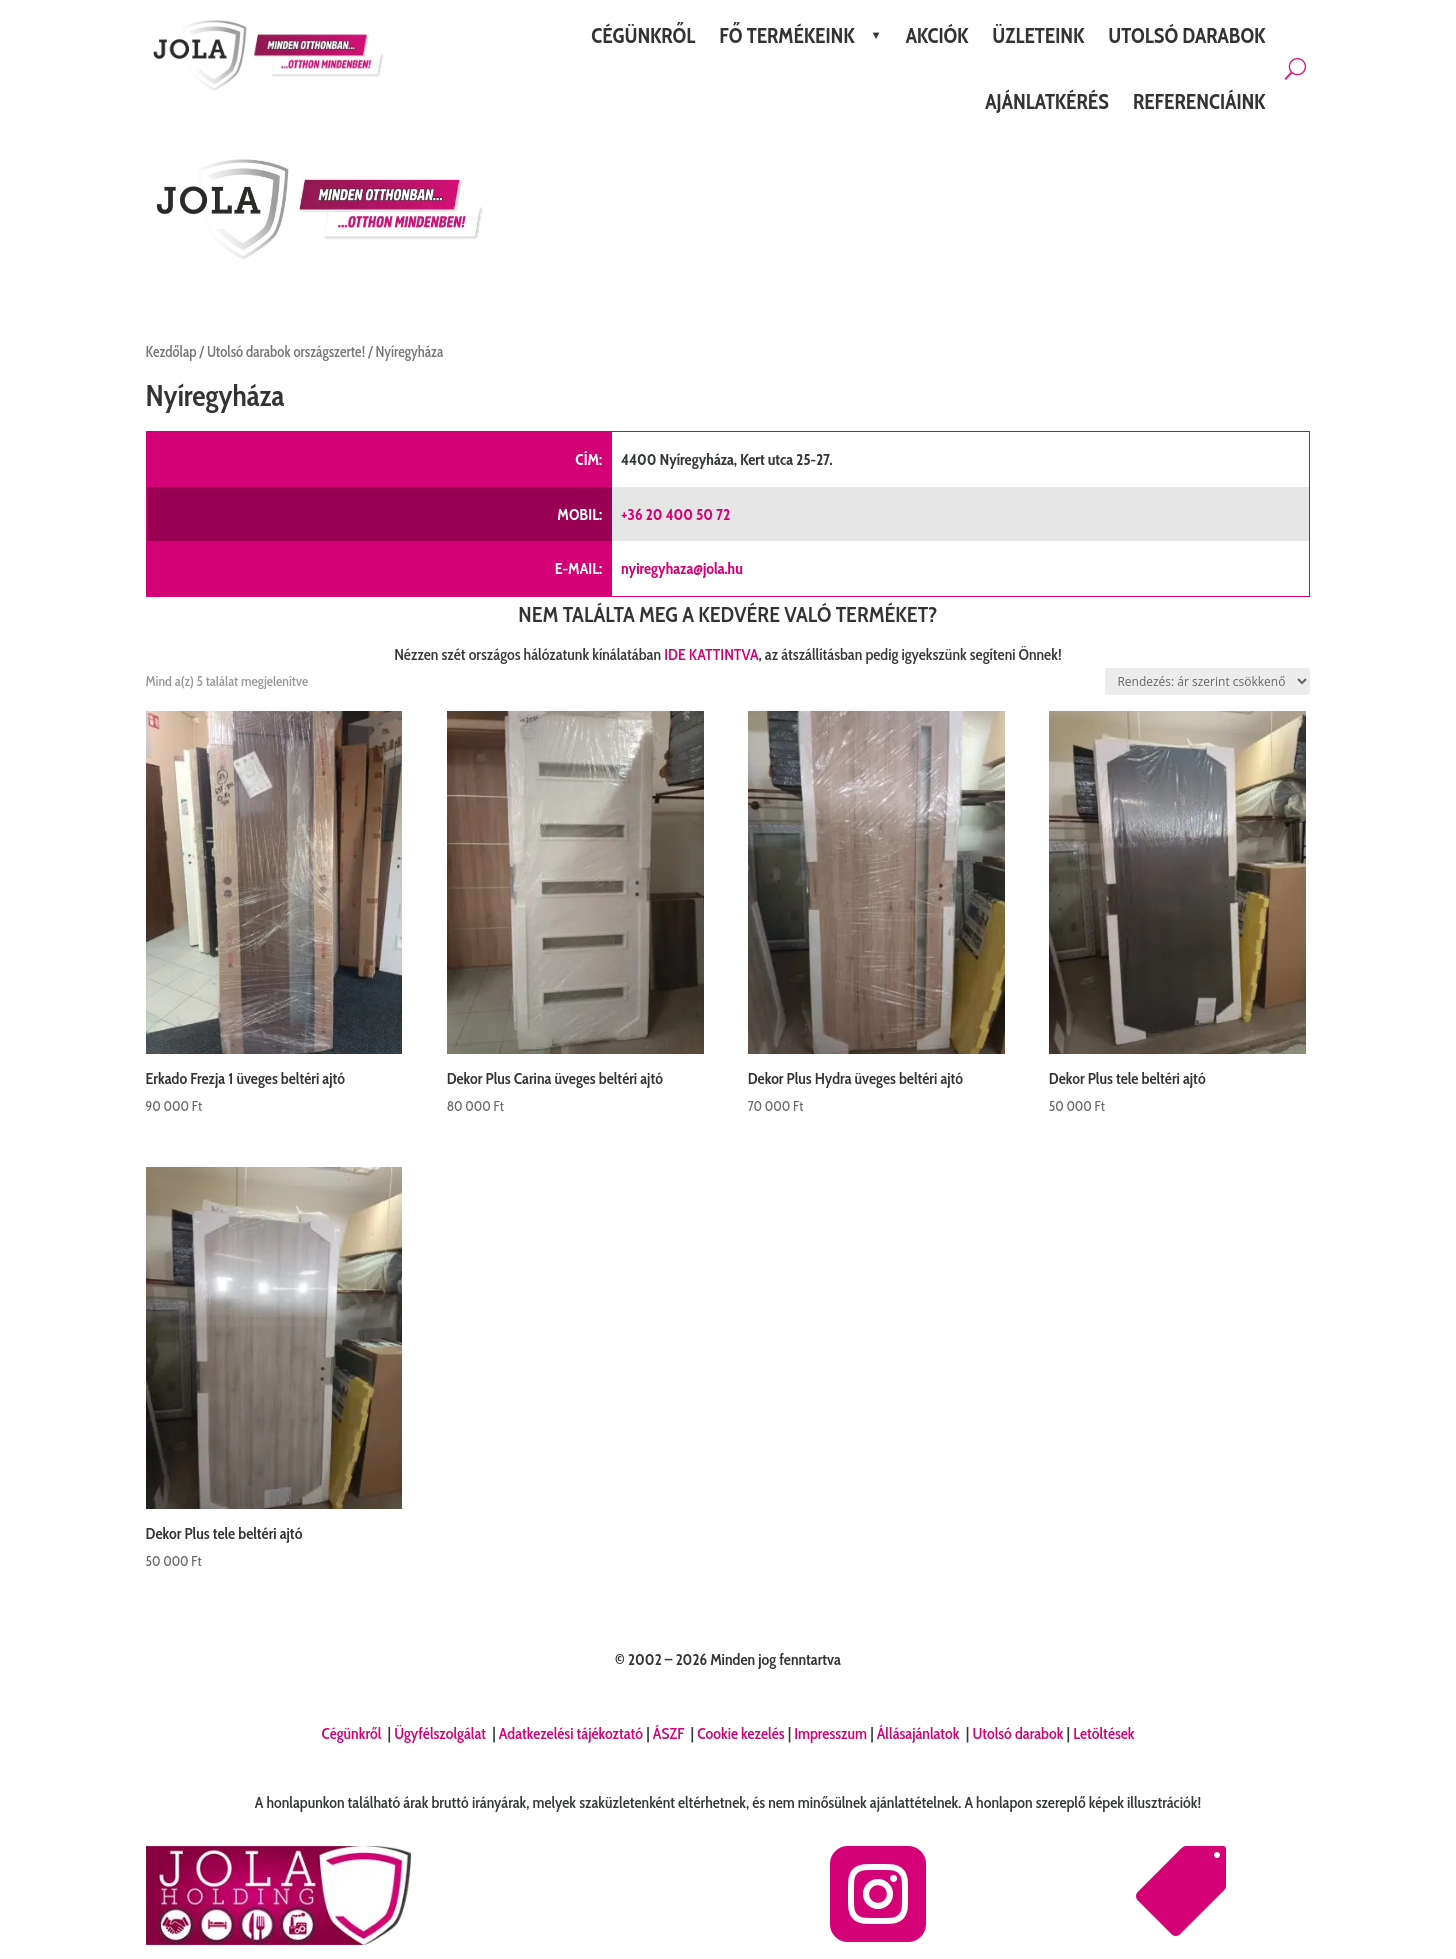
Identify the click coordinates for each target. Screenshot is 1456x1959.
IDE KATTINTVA (711, 654)
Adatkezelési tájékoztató (571, 1733)
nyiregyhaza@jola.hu (682, 568)
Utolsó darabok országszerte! (286, 352)
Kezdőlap (171, 352)
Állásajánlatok (920, 1733)
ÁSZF (670, 1733)
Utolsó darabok (1017, 1733)
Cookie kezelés (740, 1733)
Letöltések (1103, 1733)
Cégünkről (352, 1733)
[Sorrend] (1207, 681)
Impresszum (830, 1733)
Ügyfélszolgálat (441, 1733)
